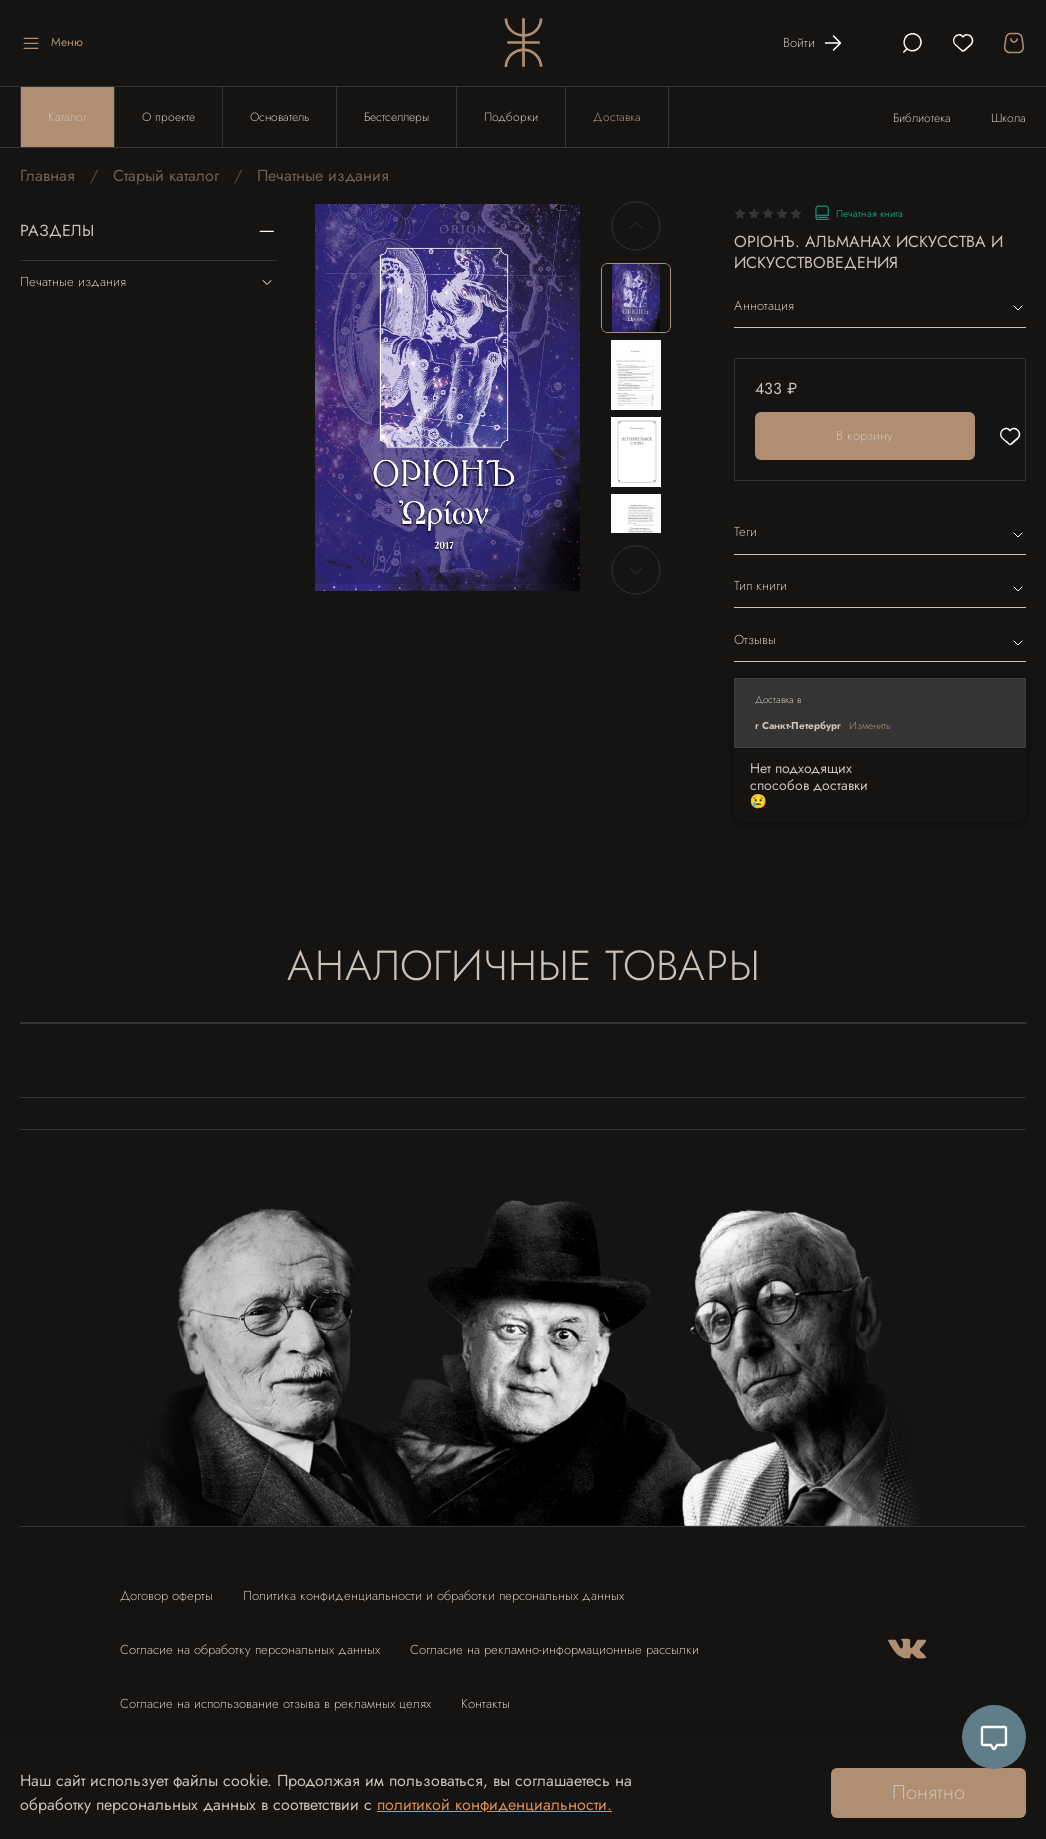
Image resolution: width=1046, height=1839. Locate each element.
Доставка (617, 117)
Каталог (67, 117)
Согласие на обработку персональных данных (250, 1649)
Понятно (928, 1792)
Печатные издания (323, 175)
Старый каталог (166, 175)
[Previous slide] (636, 226)
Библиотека (922, 118)
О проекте (168, 117)
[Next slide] (636, 570)
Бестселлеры (396, 117)
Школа (1008, 118)
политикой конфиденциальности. (494, 1804)
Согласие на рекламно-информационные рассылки (554, 1649)
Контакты (485, 1703)
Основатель (279, 117)
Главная (47, 175)
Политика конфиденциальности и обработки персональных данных (433, 1595)
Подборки (511, 117)
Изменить (870, 725)
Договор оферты (166, 1595)
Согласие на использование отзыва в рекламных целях (275, 1703)
